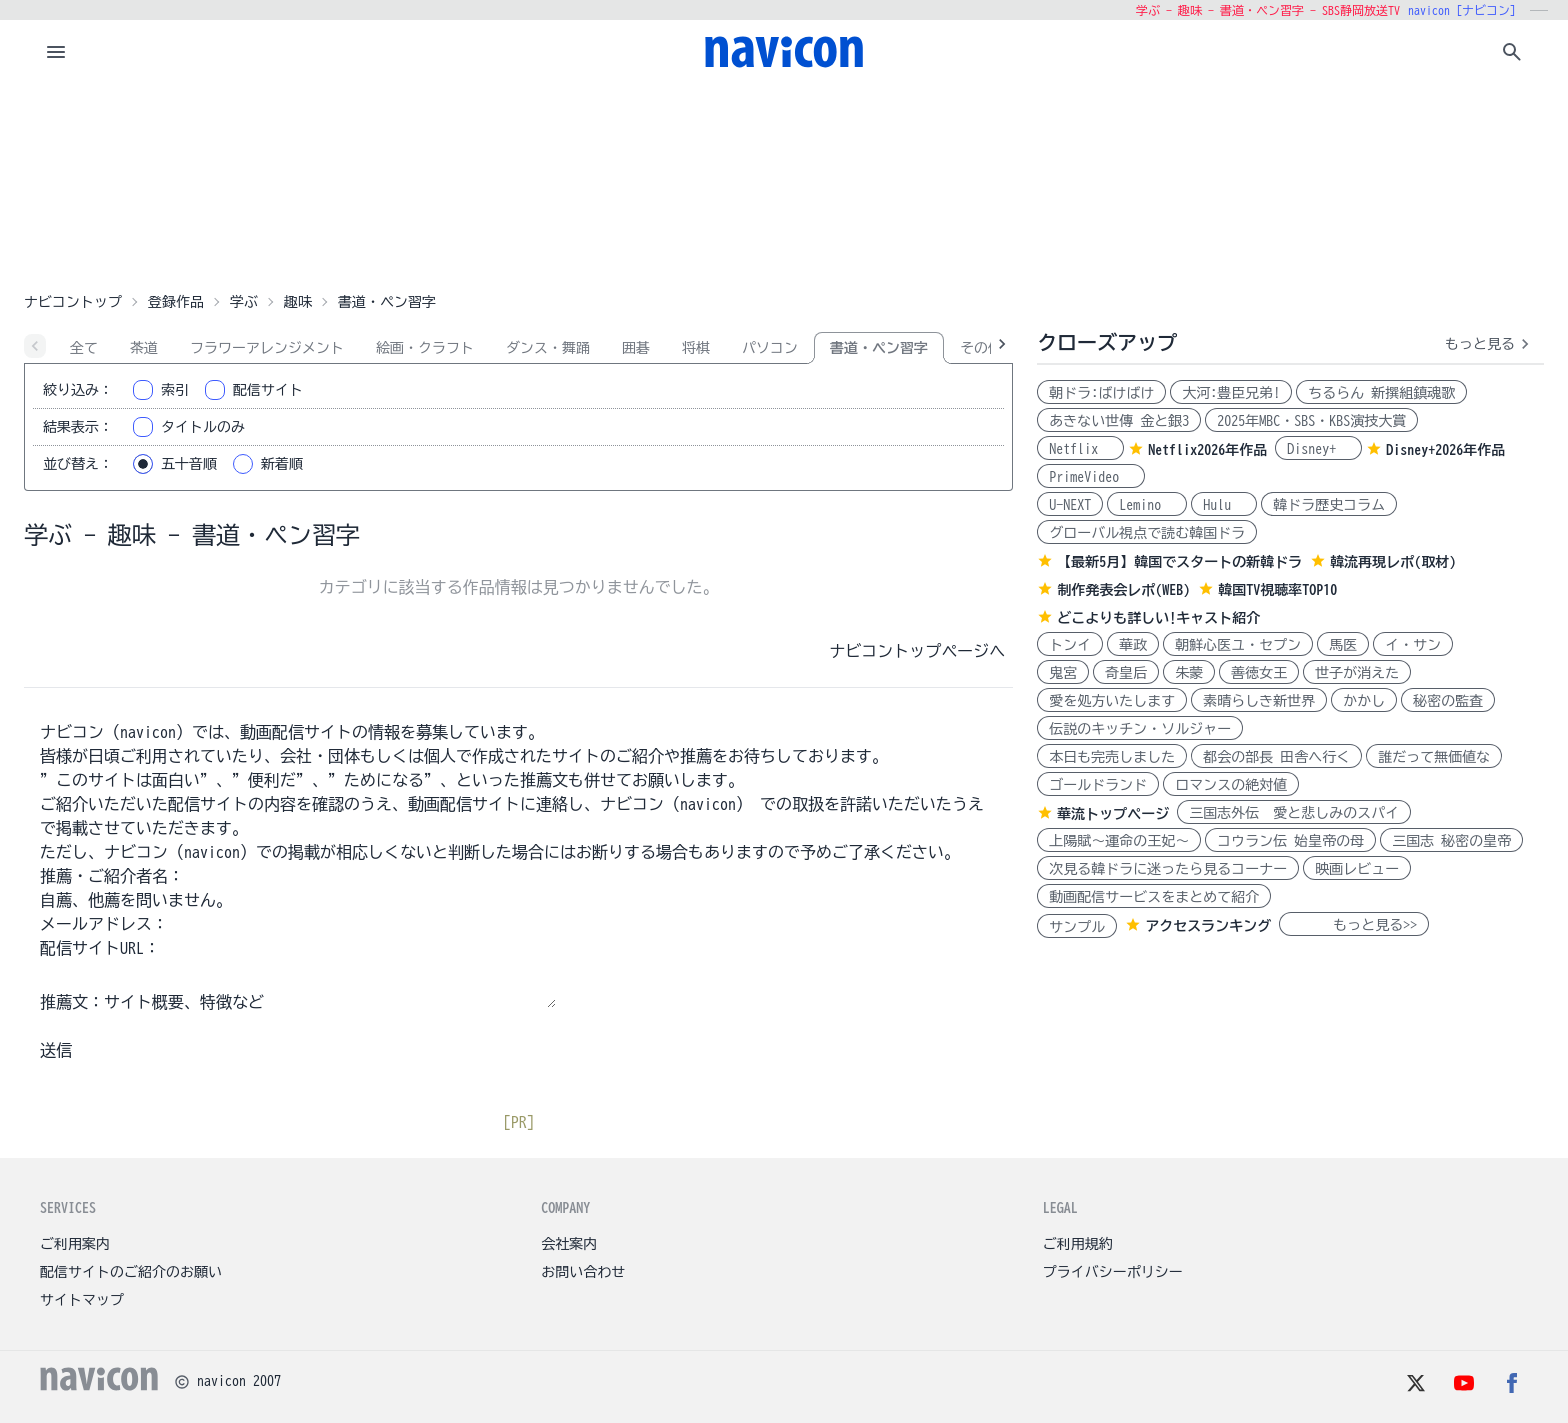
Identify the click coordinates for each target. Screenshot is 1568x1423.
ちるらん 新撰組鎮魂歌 (1381, 393)
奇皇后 (1126, 673)
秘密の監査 (1448, 701)
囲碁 (636, 348)
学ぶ (244, 302)
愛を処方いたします (1112, 701)
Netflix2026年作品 (1207, 450)
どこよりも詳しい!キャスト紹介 (1158, 618)
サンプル (1077, 927)
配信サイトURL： (100, 948)
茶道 (144, 348)
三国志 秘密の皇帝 (1451, 841)
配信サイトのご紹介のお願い (131, 1272)
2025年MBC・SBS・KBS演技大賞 (1311, 421)
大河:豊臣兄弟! (1231, 393)
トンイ (1070, 645)
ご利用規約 (1078, 1244)
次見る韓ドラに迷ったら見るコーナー (1168, 869)
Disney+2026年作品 (1445, 450)
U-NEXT (1070, 505)
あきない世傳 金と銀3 (1119, 421)
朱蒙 (1189, 673)
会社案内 (569, 1244)
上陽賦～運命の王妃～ (1119, 841)
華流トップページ (1113, 814)
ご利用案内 (75, 1244)
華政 (1133, 645)
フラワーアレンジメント (267, 348)
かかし (1364, 701)
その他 (981, 348)
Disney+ (1318, 449)
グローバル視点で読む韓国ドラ (1147, 533)
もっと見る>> (1354, 925)
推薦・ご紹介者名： (112, 876)
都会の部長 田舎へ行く (1276, 757)
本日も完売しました (1112, 757)
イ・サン (1413, 645)
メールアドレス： (104, 924)
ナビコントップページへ (917, 651)
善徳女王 (1259, 673)
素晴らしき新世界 (1259, 701)
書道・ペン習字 (879, 348)
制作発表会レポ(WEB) (1123, 590)
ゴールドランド (1098, 785)
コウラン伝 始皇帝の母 (1290, 841)
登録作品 (176, 302)
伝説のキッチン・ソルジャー (1140, 729)
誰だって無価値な (1434, 757)
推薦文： (72, 1002)
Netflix (1080, 449)
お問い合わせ (583, 1272)
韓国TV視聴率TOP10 (1277, 590)
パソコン (770, 348)
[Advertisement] (784, 184)
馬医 (1343, 645)
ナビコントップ (73, 302)
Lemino (1147, 505)
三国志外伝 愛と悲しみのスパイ (1294, 813)
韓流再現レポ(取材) (1393, 562)
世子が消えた (1357, 673)
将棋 (696, 348)
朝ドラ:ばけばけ (1101, 393)
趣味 (298, 302)
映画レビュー (1357, 869)
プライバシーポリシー (1113, 1272)
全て (84, 348)
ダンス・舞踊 (548, 348)
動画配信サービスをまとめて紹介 (1154, 897)
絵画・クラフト (425, 348)
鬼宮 (1063, 673)
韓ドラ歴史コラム (1329, 505)
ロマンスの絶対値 (1231, 785)
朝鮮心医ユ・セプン (1238, 645)
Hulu (1224, 505)
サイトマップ (82, 1300)
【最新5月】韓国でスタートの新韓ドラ (1179, 562)
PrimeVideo (1091, 477)
